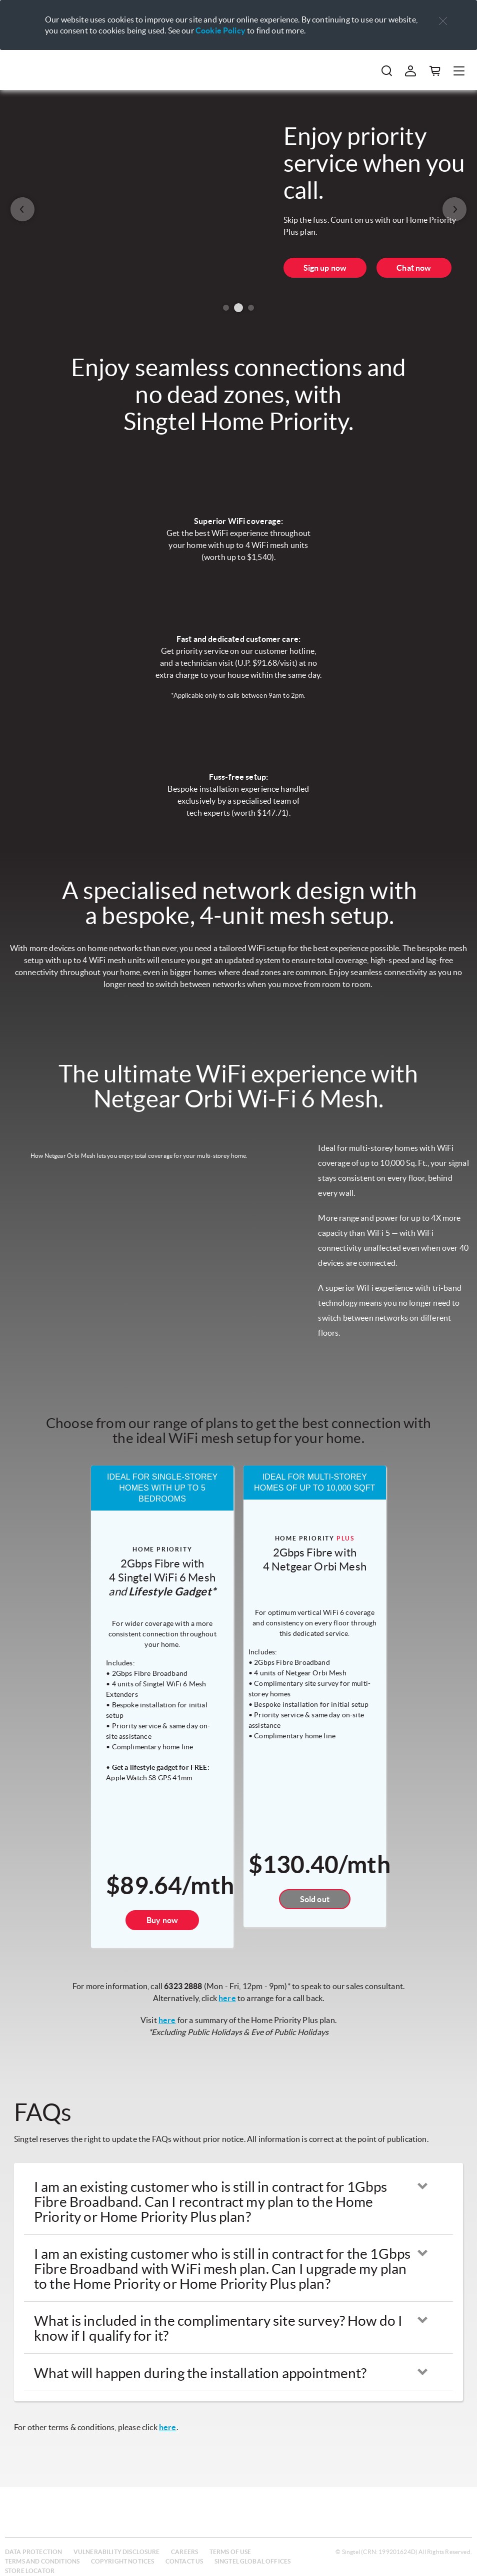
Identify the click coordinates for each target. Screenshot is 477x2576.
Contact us (185, 2561)
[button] (443, 21)
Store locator (29, 2571)
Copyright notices (122, 2561)
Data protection (33, 2552)
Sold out (315, 1899)
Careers (184, 2552)
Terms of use (231, 2552)
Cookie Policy (221, 30)
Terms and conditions (42, 2561)
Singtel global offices (252, 2561)
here (227, 1998)
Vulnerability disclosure (117, 2552)
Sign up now (325, 267)
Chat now (413, 267)
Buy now (162, 1920)
